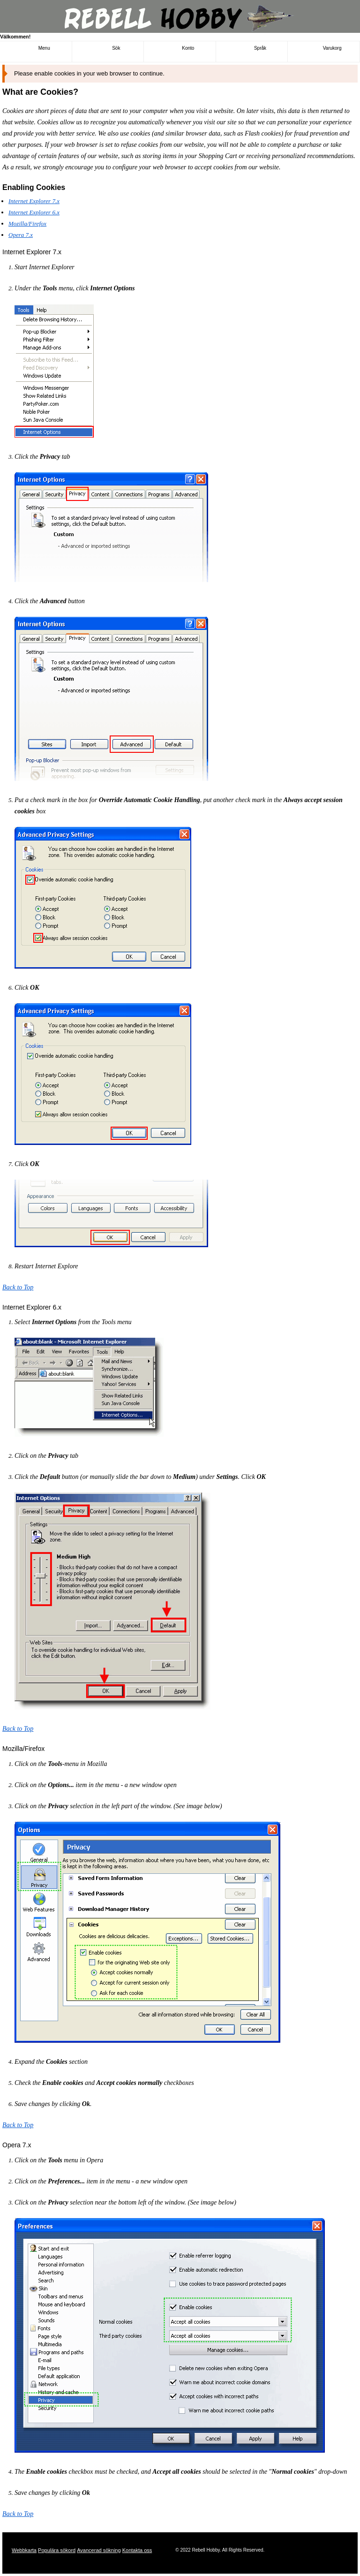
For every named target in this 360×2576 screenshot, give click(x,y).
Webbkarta (24, 2550)
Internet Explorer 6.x (34, 212)
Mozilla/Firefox (27, 223)
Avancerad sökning (98, 2550)
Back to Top (17, 1287)
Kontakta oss (137, 2550)
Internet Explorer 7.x (34, 201)
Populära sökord (56, 2550)
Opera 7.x (20, 234)
